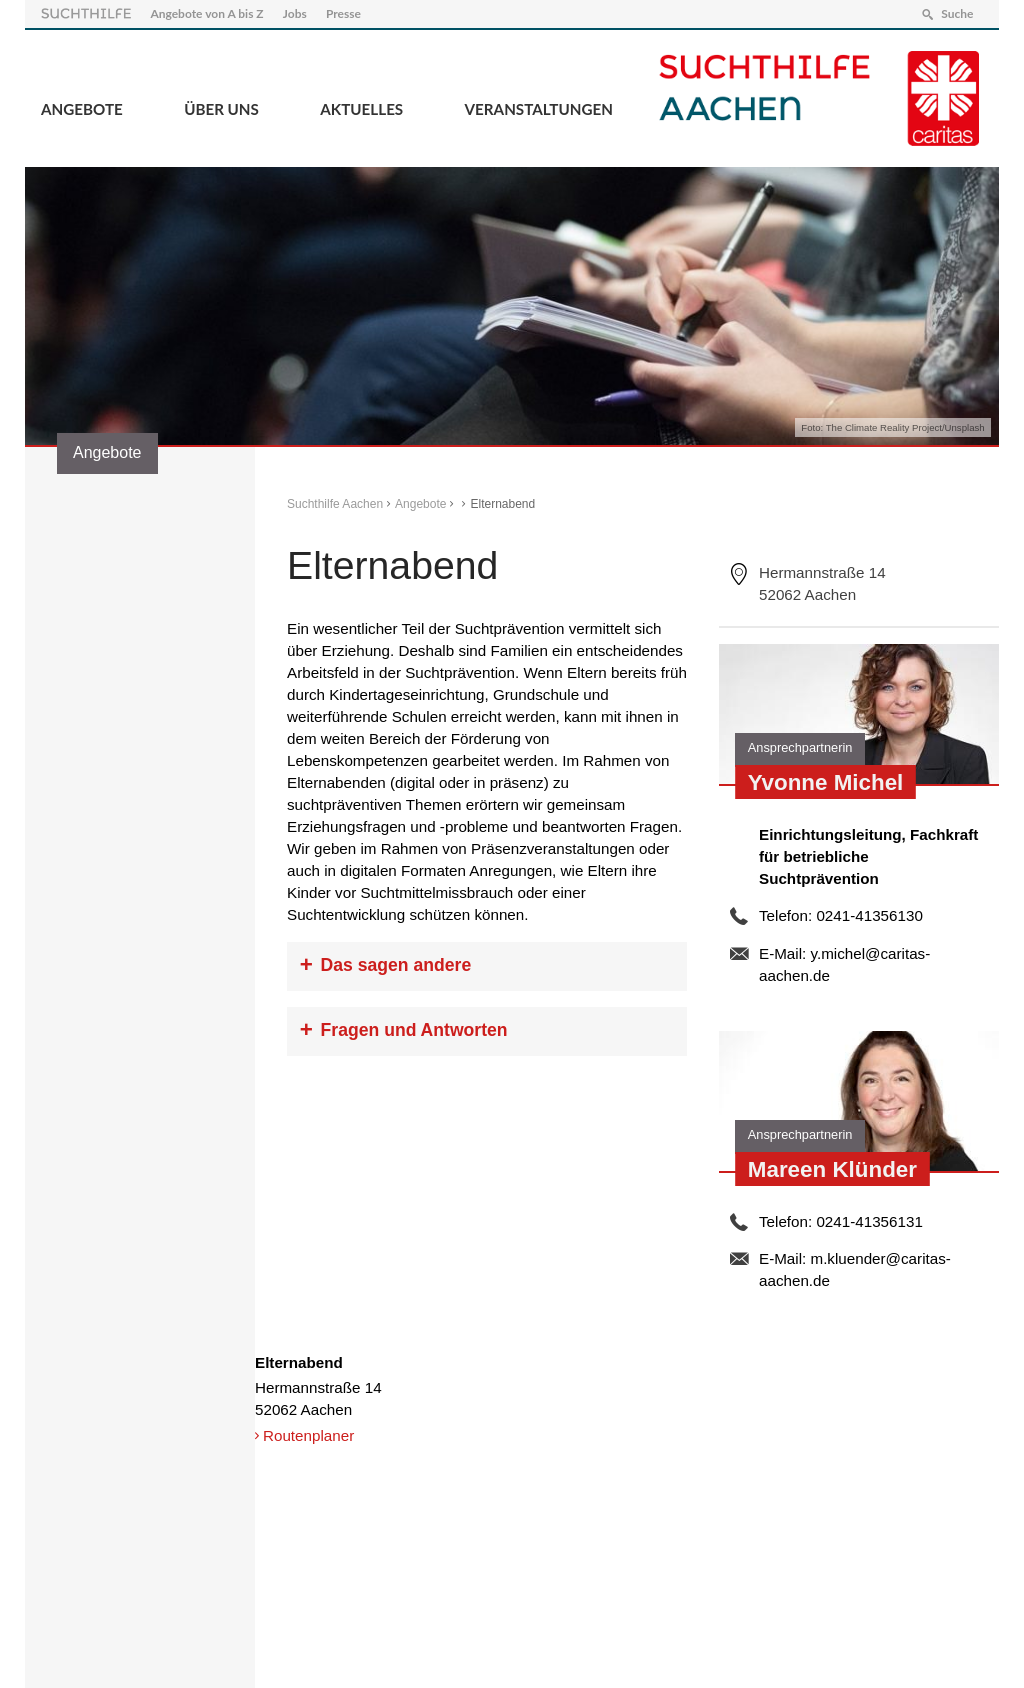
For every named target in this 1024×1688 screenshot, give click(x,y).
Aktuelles (361, 109)
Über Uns (221, 109)
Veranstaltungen (539, 109)
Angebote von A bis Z (206, 13)
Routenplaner (308, 1435)
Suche (957, 13)
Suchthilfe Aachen (335, 504)
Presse (343, 13)
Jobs (295, 13)
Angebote (82, 109)
